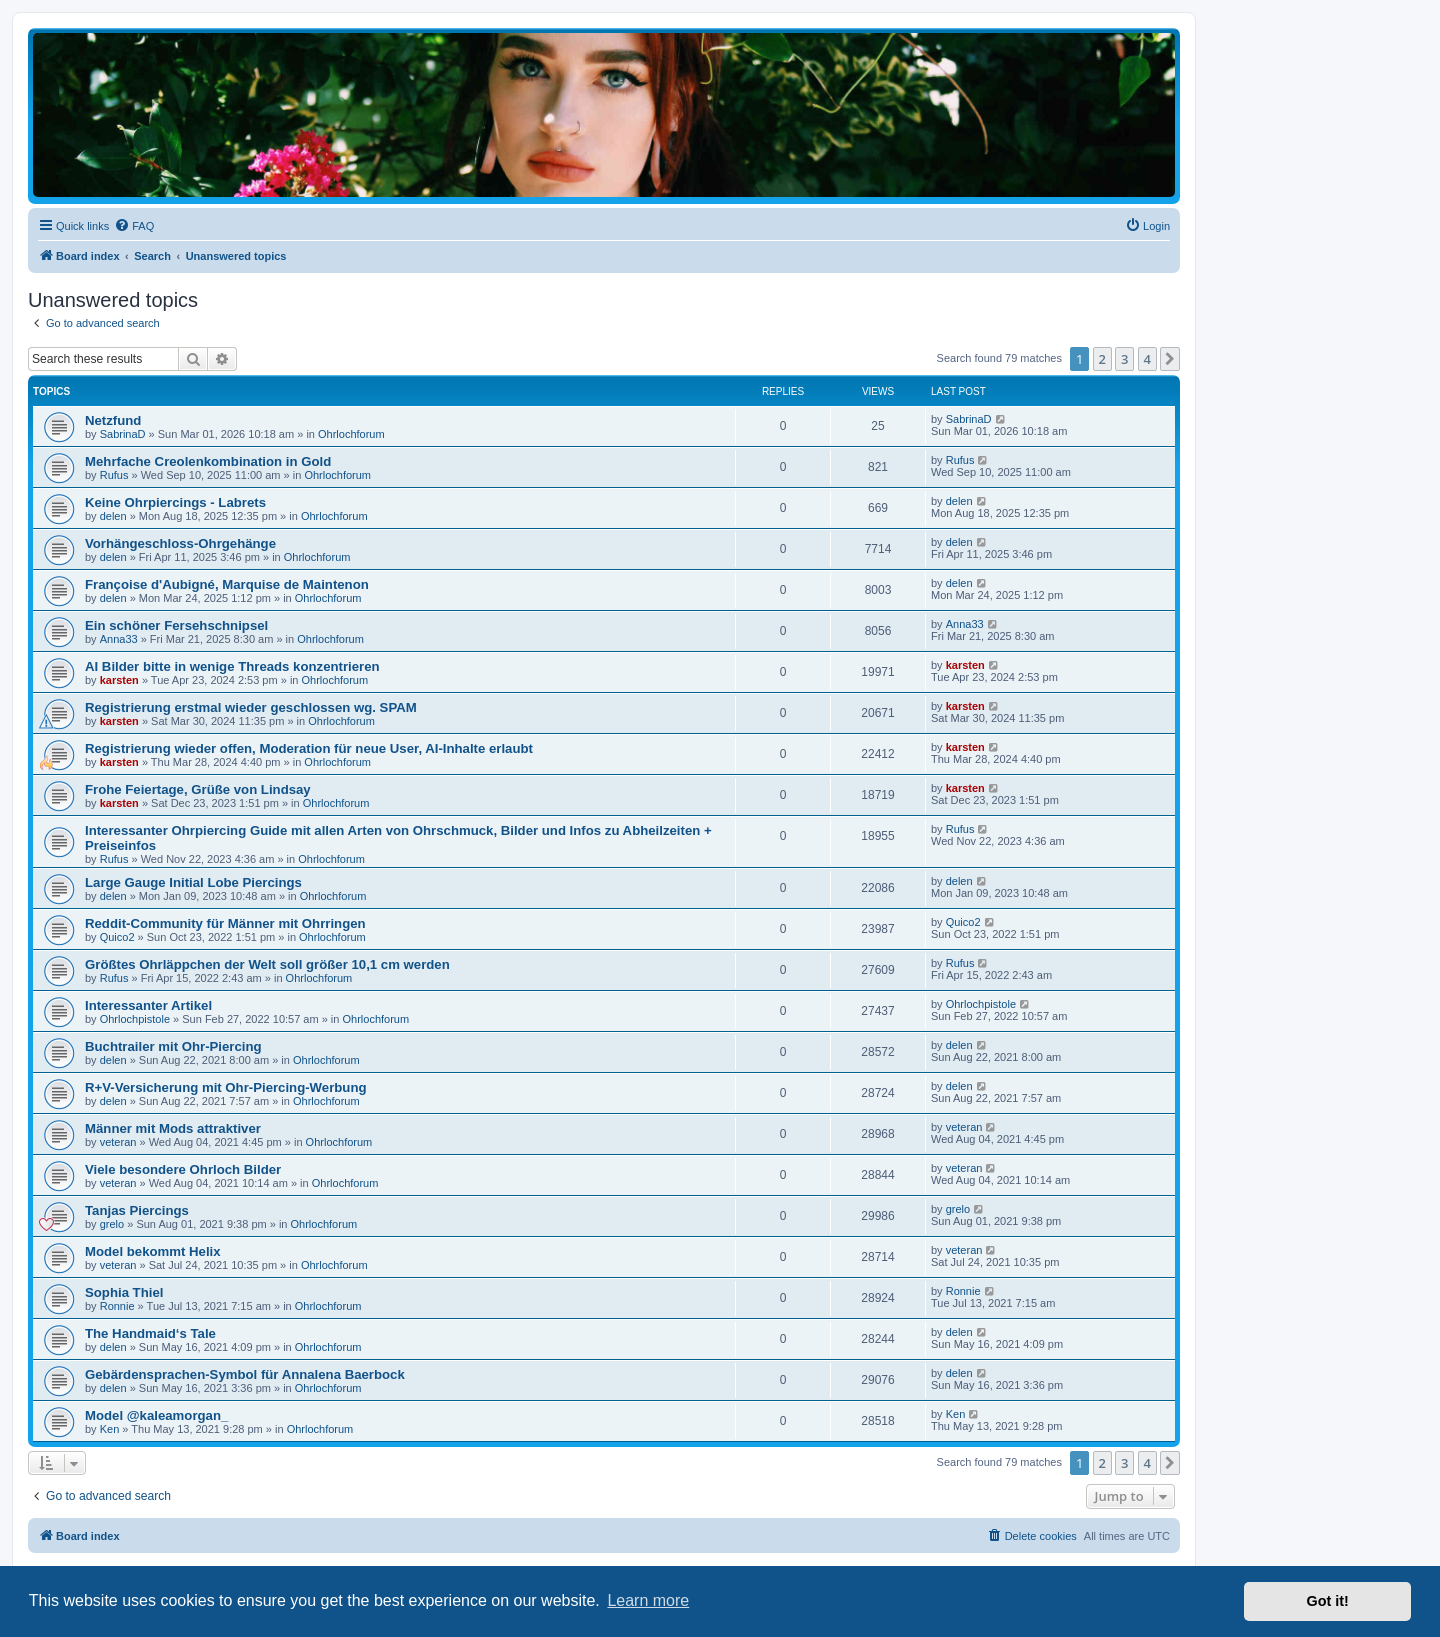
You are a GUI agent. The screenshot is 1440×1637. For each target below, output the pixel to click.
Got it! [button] (1328, 1601)
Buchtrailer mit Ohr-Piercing (173, 1046)
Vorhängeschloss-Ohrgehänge (180, 543)
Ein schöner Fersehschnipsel (176, 625)
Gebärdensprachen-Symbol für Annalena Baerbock (245, 1374)
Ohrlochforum (351, 434)
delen (113, 516)
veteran (118, 1142)
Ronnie (117, 1306)
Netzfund (113, 420)
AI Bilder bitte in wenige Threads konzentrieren (232, 666)
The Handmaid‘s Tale (150, 1333)
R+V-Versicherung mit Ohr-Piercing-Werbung (226, 1087)
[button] (1170, 359)
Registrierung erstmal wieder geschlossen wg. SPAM (251, 707)
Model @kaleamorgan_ (156, 1415)
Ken (110, 1429)
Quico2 (117, 937)
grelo (112, 1224)
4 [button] (1147, 359)
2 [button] (1102, 359)
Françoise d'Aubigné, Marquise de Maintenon (227, 584)
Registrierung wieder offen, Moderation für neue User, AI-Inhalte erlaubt (309, 748)
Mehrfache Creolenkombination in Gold (208, 461)
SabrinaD (123, 434)
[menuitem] (134, 226)
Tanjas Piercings (137, 1210)
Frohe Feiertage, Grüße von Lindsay (198, 789)
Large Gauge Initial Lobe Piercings (193, 882)
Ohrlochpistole (135, 1019)
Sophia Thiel (124, 1292)
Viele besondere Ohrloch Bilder (183, 1169)
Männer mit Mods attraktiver (173, 1128)
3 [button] (1124, 359)
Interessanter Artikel (148, 1005)
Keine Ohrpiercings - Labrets (175, 502)
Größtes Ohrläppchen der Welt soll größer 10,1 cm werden (267, 964)
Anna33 (119, 639)
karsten (119, 680)
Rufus (114, 475)
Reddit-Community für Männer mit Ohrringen (225, 923)
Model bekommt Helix (153, 1251)
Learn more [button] (648, 1600)
